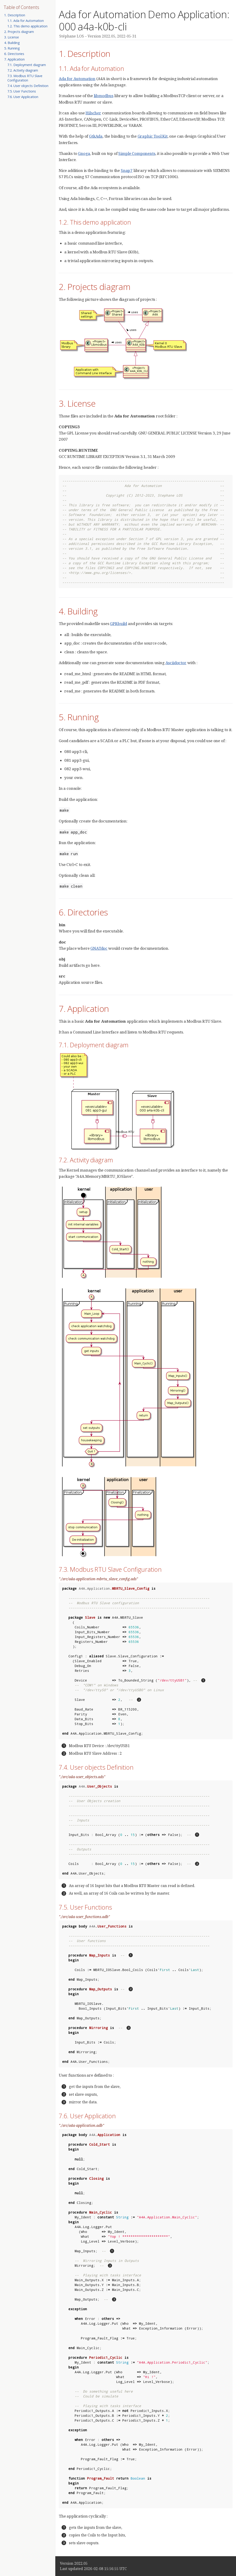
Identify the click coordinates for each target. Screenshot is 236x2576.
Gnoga (84, 153)
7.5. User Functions (21, 91)
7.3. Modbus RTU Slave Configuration (24, 78)
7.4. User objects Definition (27, 86)
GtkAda (96, 136)
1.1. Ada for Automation (25, 20)
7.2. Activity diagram (22, 70)
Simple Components (136, 153)
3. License (11, 37)
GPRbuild (118, 623)
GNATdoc (98, 948)
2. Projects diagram (19, 31)
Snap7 (127, 170)
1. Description (14, 15)
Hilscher (93, 113)
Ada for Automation (77, 78)
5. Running (12, 48)
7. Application (14, 59)
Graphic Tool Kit (153, 136)
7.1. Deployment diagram (26, 65)
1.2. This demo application (27, 26)
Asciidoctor (175, 662)
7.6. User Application (22, 97)
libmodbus (103, 95)
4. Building (12, 43)
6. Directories (14, 54)
